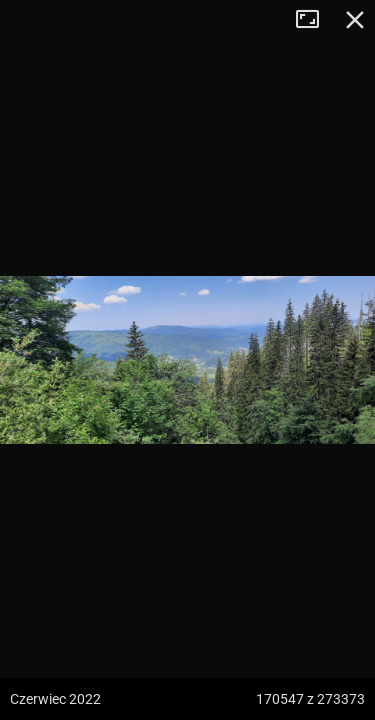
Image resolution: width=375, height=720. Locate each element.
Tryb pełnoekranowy (315, 20)
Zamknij (355, 20)
